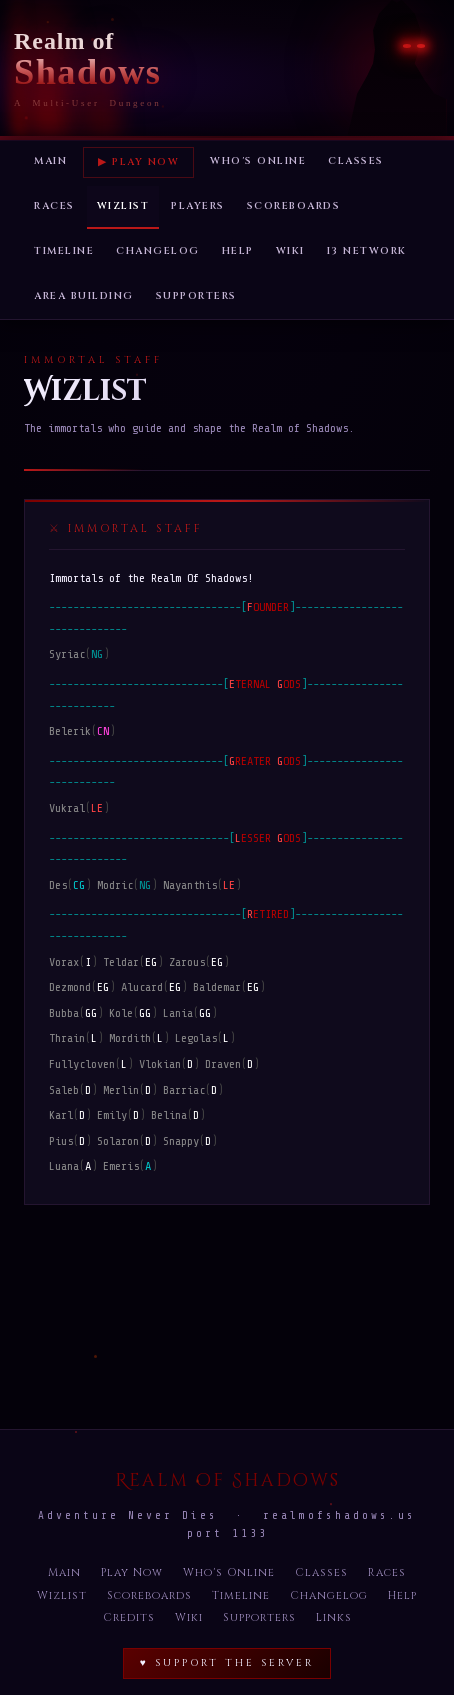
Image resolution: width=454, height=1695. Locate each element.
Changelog (158, 251)
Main (50, 161)
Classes (356, 161)
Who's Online (258, 161)
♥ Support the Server (227, 1663)
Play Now (132, 1572)
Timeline (64, 251)
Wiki (290, 251)
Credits (129, 1617)
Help (238, 251)
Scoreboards (294, 206)
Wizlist (123, 206)
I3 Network (367, 251)
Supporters (196, 296)
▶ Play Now (138, 162)
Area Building (84, 296)
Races (54, 206)
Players (198, 206)
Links (334, 1617)
